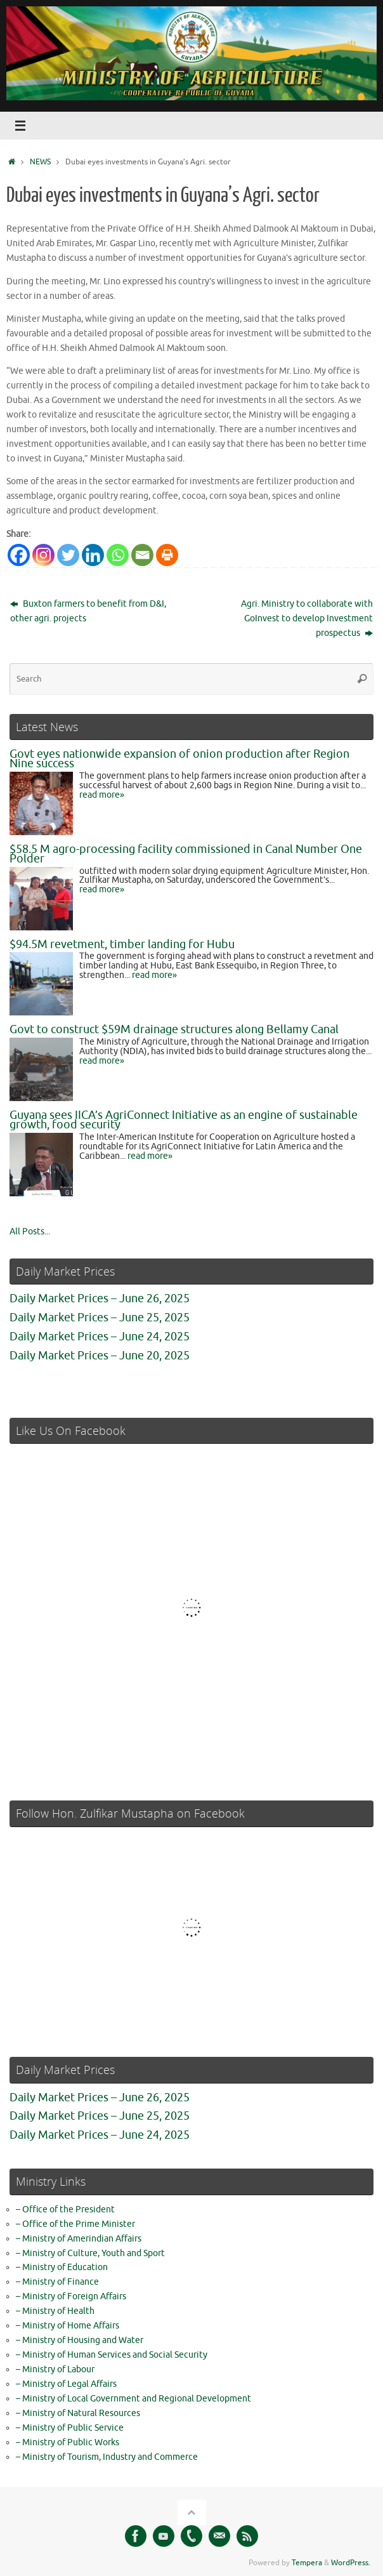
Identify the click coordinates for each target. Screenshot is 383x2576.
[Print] (167, 555)
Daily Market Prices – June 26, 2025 (100, 1298)
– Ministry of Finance (57, 2281)
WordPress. (350, 2563)
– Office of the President (65, 2209)
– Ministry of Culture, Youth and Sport (90, 2253)
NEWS (40, 162)
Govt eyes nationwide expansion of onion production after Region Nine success (179, 758)
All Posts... (30, 1231)
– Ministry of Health (55, 2311)
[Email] (142, 555)
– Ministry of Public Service (70, 2427)
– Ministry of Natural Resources (78, 2413)
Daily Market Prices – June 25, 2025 (100, 1317)
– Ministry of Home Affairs (67, 2325)
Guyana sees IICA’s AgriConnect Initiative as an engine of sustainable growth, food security (184, 1120)
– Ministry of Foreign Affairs (71, 2296)
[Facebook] (19, 555)
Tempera (307, 2563)
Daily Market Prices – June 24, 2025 (100, 1337)
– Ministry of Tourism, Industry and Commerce (107, 2457)
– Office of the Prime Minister (75, 2224)
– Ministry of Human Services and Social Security (111, 2354)
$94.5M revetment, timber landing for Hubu (122, 944)
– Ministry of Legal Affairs (66, 2384)
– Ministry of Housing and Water (79, 2340)
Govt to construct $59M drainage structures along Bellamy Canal (174, 1029)
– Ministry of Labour (55, 2369)
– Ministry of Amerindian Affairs (78, 2238)
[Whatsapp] (118, 555)
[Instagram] (43, 555)
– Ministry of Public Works (67, 2442)
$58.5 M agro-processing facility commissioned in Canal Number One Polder (186, 854)
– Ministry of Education (62, 2267)
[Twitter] (68, 555)
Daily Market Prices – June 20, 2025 (100, 1356)
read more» (101, 794)
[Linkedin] (93, 555)
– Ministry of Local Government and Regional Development (133, 2398)
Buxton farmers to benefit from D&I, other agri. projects (88, 611)
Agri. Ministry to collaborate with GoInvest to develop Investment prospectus (307, 618)
